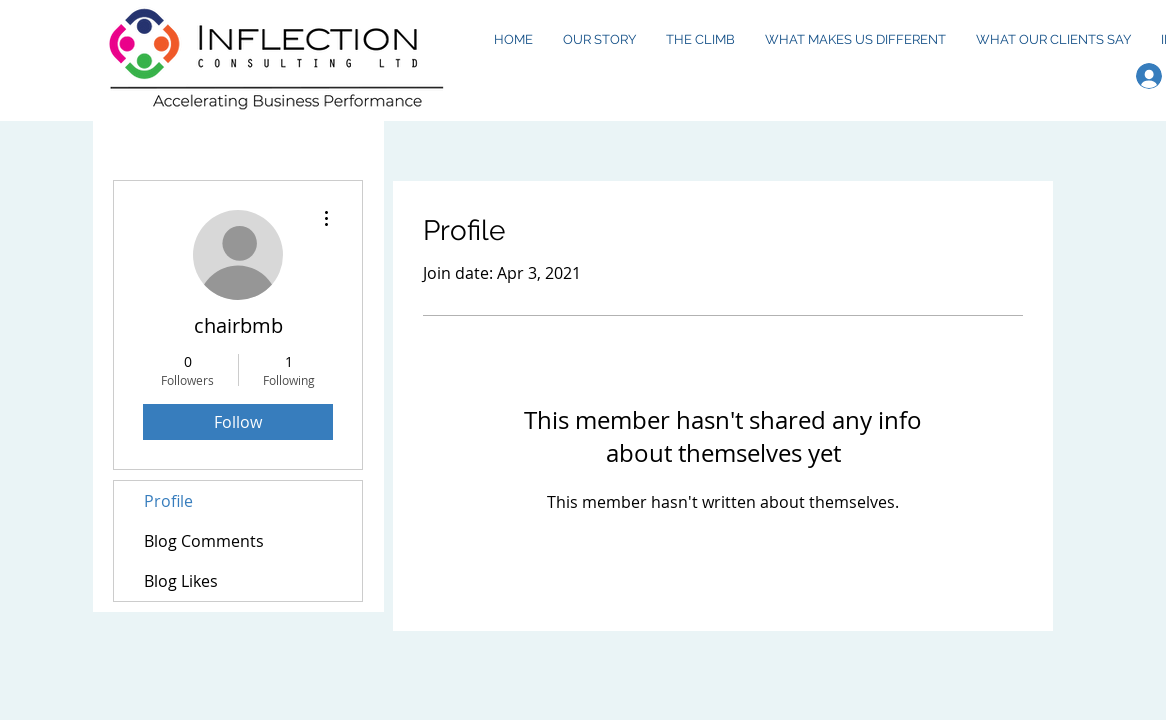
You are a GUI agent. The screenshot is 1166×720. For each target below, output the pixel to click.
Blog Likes (181, 581)
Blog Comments (204, 541)
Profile (168, 501)
